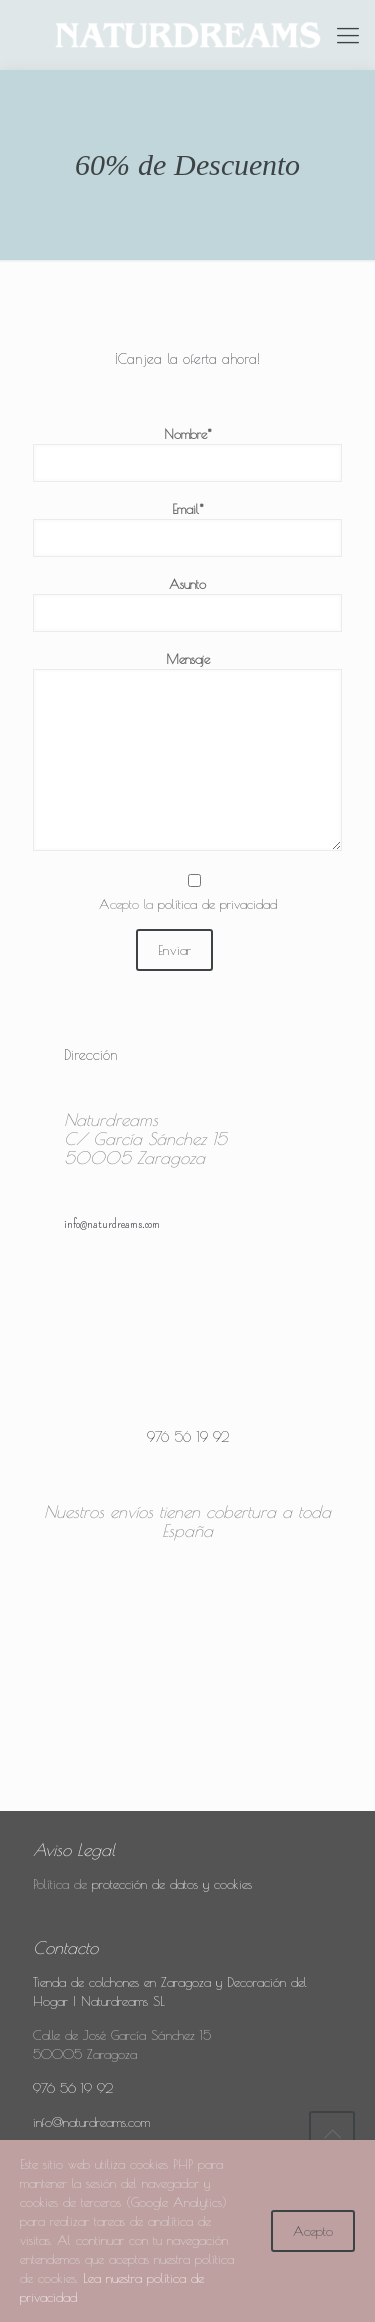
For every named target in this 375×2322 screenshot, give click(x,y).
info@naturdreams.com (91, 2122)
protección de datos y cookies (172, 1884)
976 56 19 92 (73, 2088)
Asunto (187, 604)
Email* (187, 529)
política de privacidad (217, 904)
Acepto (313, 2231)
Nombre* (187, 454)
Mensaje (187, 751)
